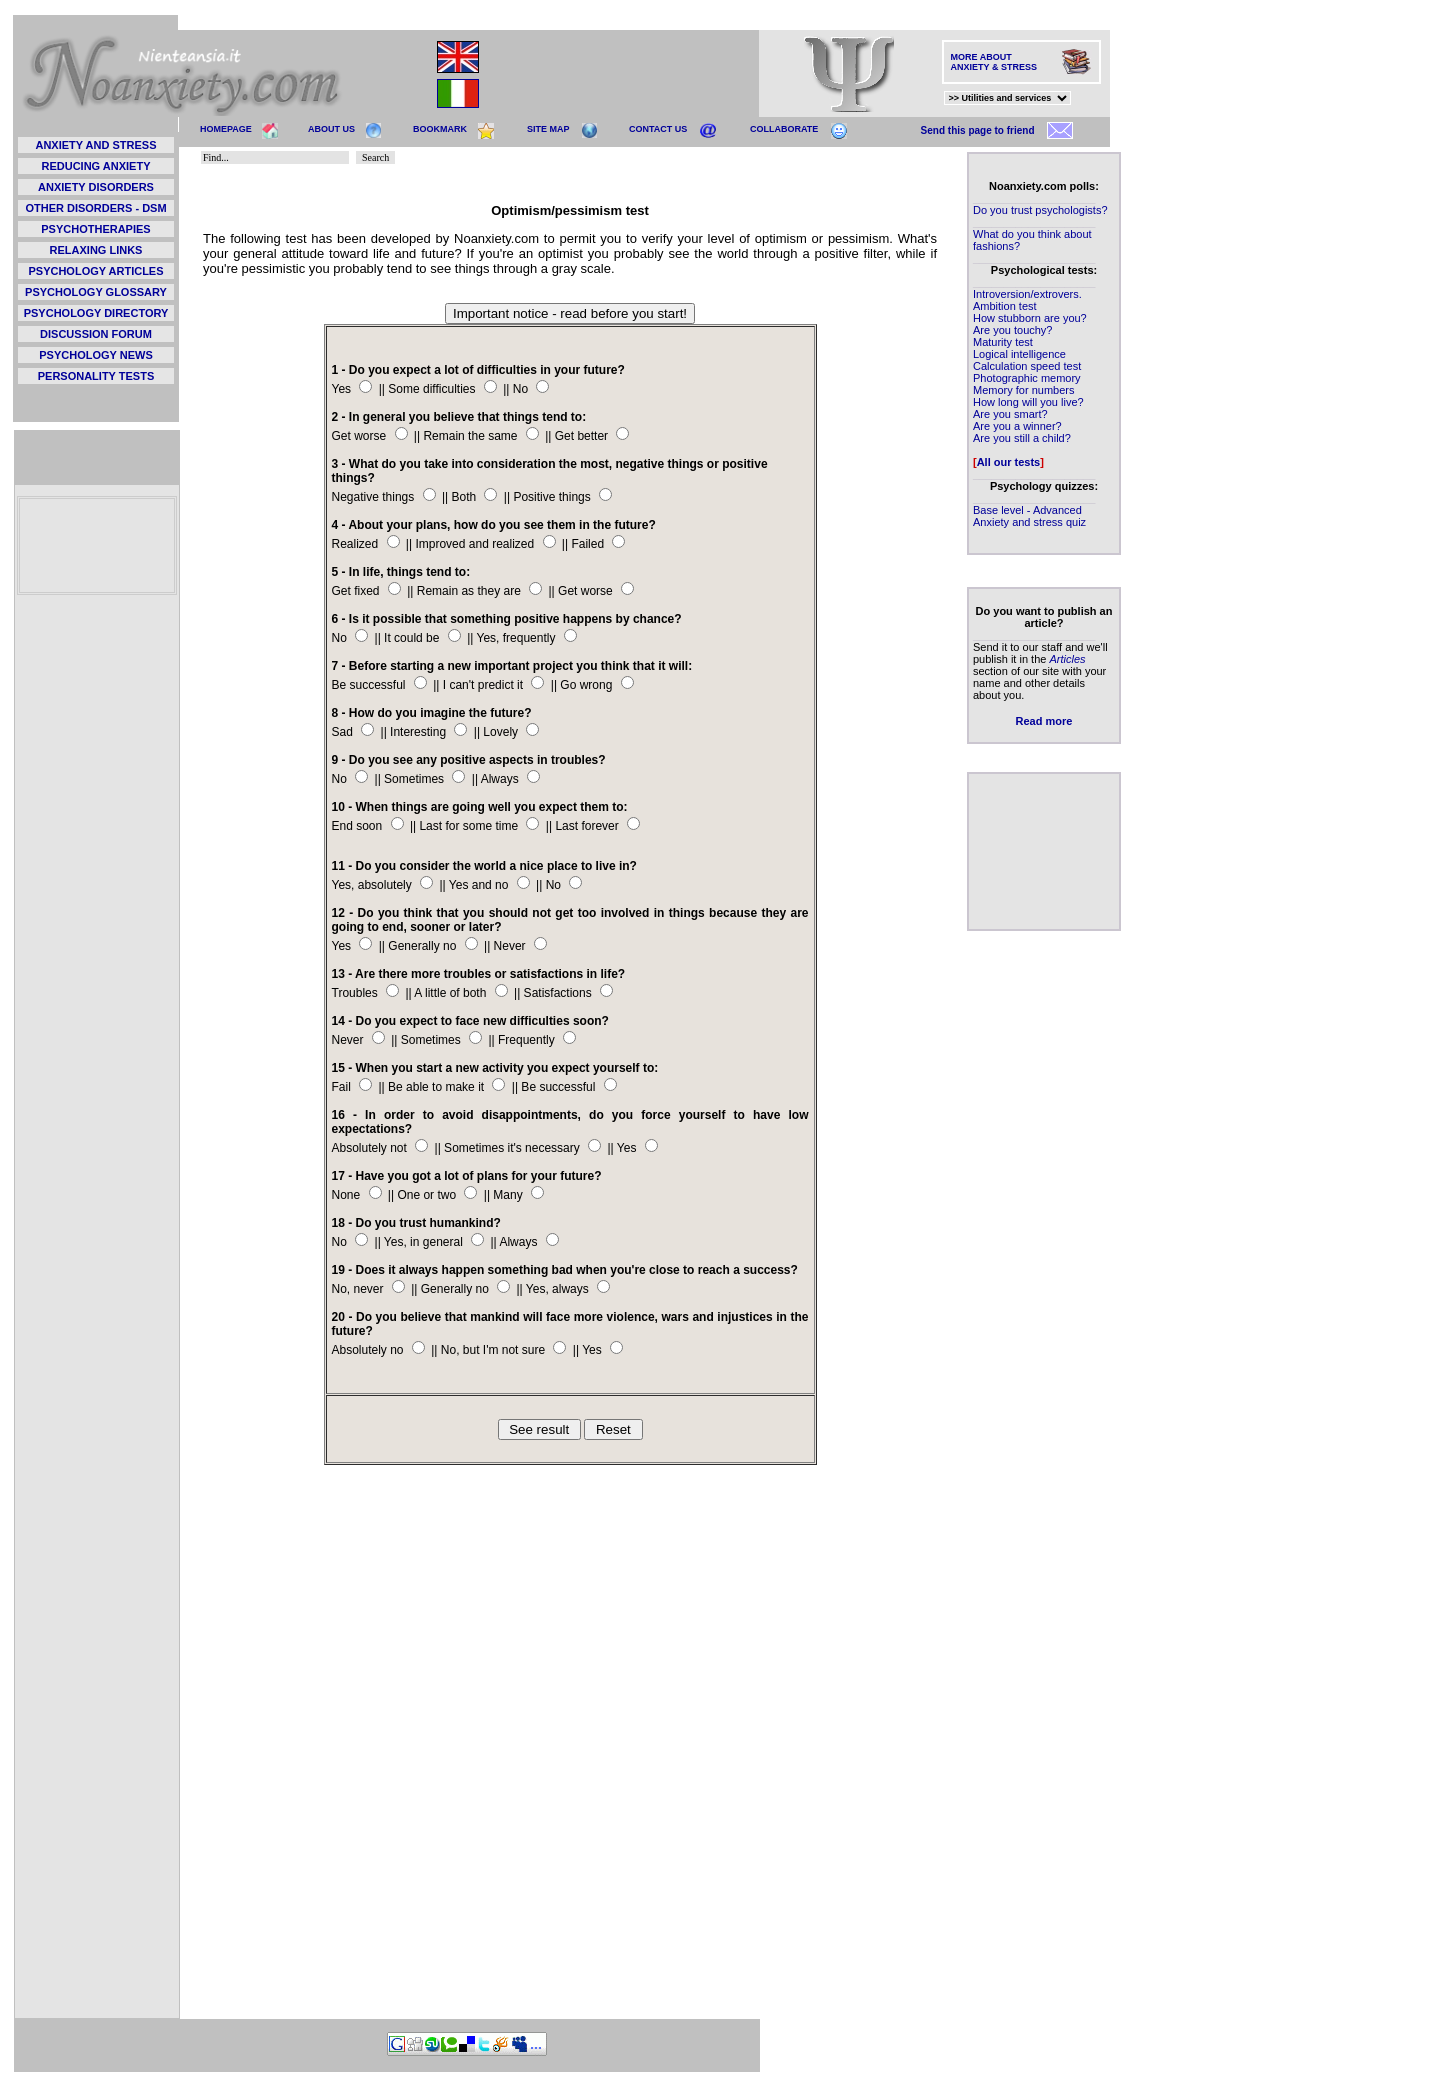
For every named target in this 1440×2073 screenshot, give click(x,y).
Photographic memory (1027, 378)
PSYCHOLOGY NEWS (95, 355)
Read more (1044, 721)
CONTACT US (658, 129)
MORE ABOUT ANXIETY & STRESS (994, 62)
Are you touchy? (1013, 330)
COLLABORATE (784, 129)
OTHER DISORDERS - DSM (95, 208)
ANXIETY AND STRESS (95, 145)
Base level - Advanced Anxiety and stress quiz (1029, 516)
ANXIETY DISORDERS (96, 187)
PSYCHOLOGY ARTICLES (95, 271)
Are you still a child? (1022, 438)
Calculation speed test (1027, 366)
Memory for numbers (1023, 390)
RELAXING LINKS (96, 250)
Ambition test (1005, 306)
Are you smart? (1010, 414)
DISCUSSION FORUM (96, 334)
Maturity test (1003, 342)
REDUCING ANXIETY (96, 166)
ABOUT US (331, 129)
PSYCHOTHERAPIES (95, 229)
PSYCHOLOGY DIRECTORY (96, 313)
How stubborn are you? (1030, 318)
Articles (1067, 659)
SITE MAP (548, 129)
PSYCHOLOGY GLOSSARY (96, 292)
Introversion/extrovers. (1027, 294)
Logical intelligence (1019, 354)
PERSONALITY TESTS (96, 376)
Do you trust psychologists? (1040, 210)
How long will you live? (1028, 402)
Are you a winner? (1017, 426)
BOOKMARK (440, 129)
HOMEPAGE (226, 129)
